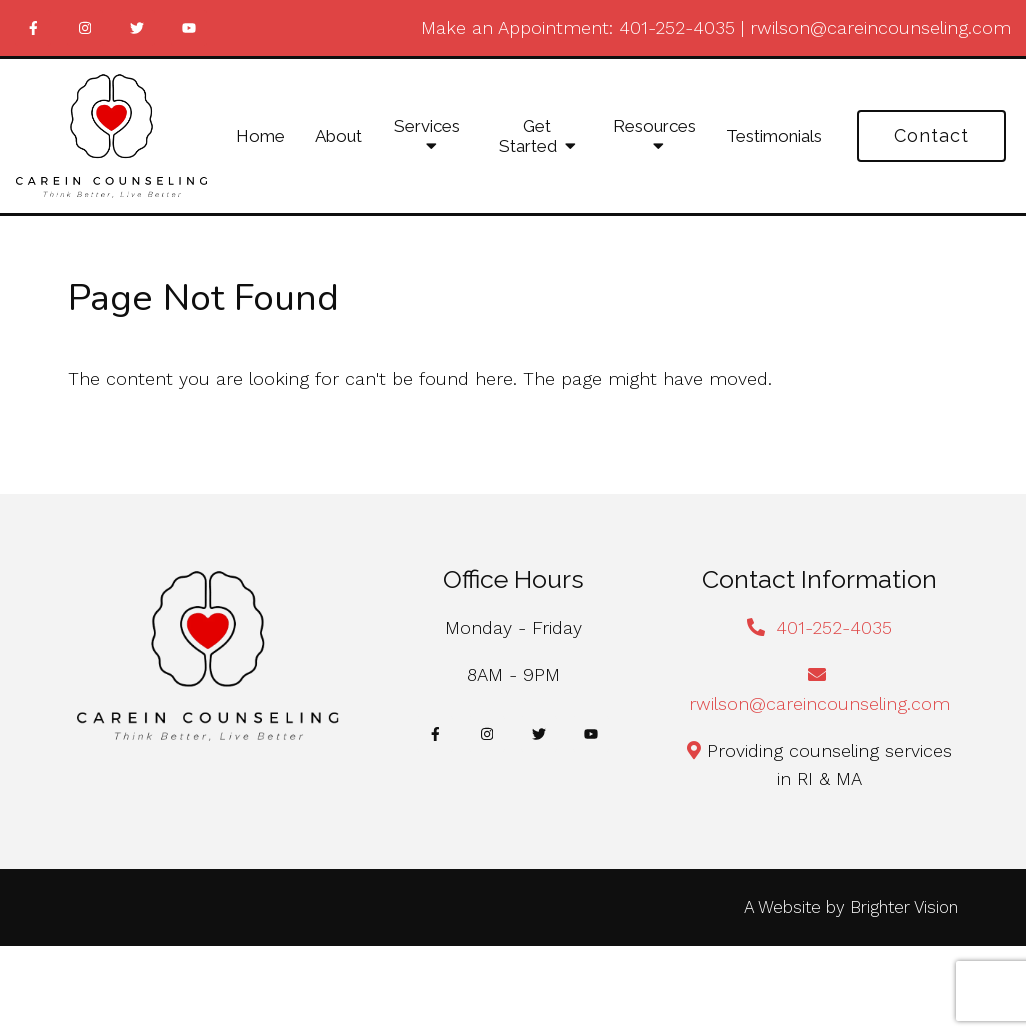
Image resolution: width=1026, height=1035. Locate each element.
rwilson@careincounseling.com (880, 27)
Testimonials (774, 136)
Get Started (528, 136)
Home (260, 136)
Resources (654, 126)
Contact (931, 135)
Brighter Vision (904, 907)
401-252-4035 (677, 27)
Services (427, 126)
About (338, 136)
